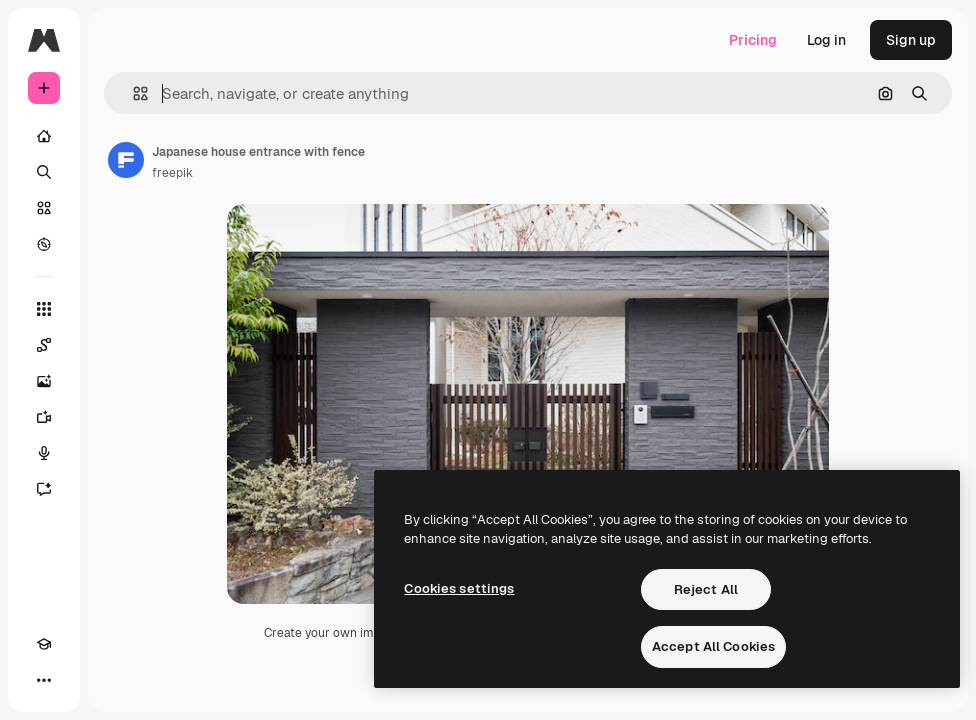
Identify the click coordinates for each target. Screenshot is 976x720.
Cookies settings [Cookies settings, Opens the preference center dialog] (459, 588)
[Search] (44, 172)
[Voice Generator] (44, 453)
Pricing (753, 40)
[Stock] (44, 208)
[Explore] (44, 244)
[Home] (44, 136)
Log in (826, 40)
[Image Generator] (44, 381)
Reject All (706, 589)
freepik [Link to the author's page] (172, 173)
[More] (44, 680)
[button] (132, 93)
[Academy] (44, 644)
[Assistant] (44, 489)
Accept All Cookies (713, 646)
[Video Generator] (44, 417)
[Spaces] (44, 345)
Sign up (911, 40)
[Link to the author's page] (126, 160)
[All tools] (44, 309)
